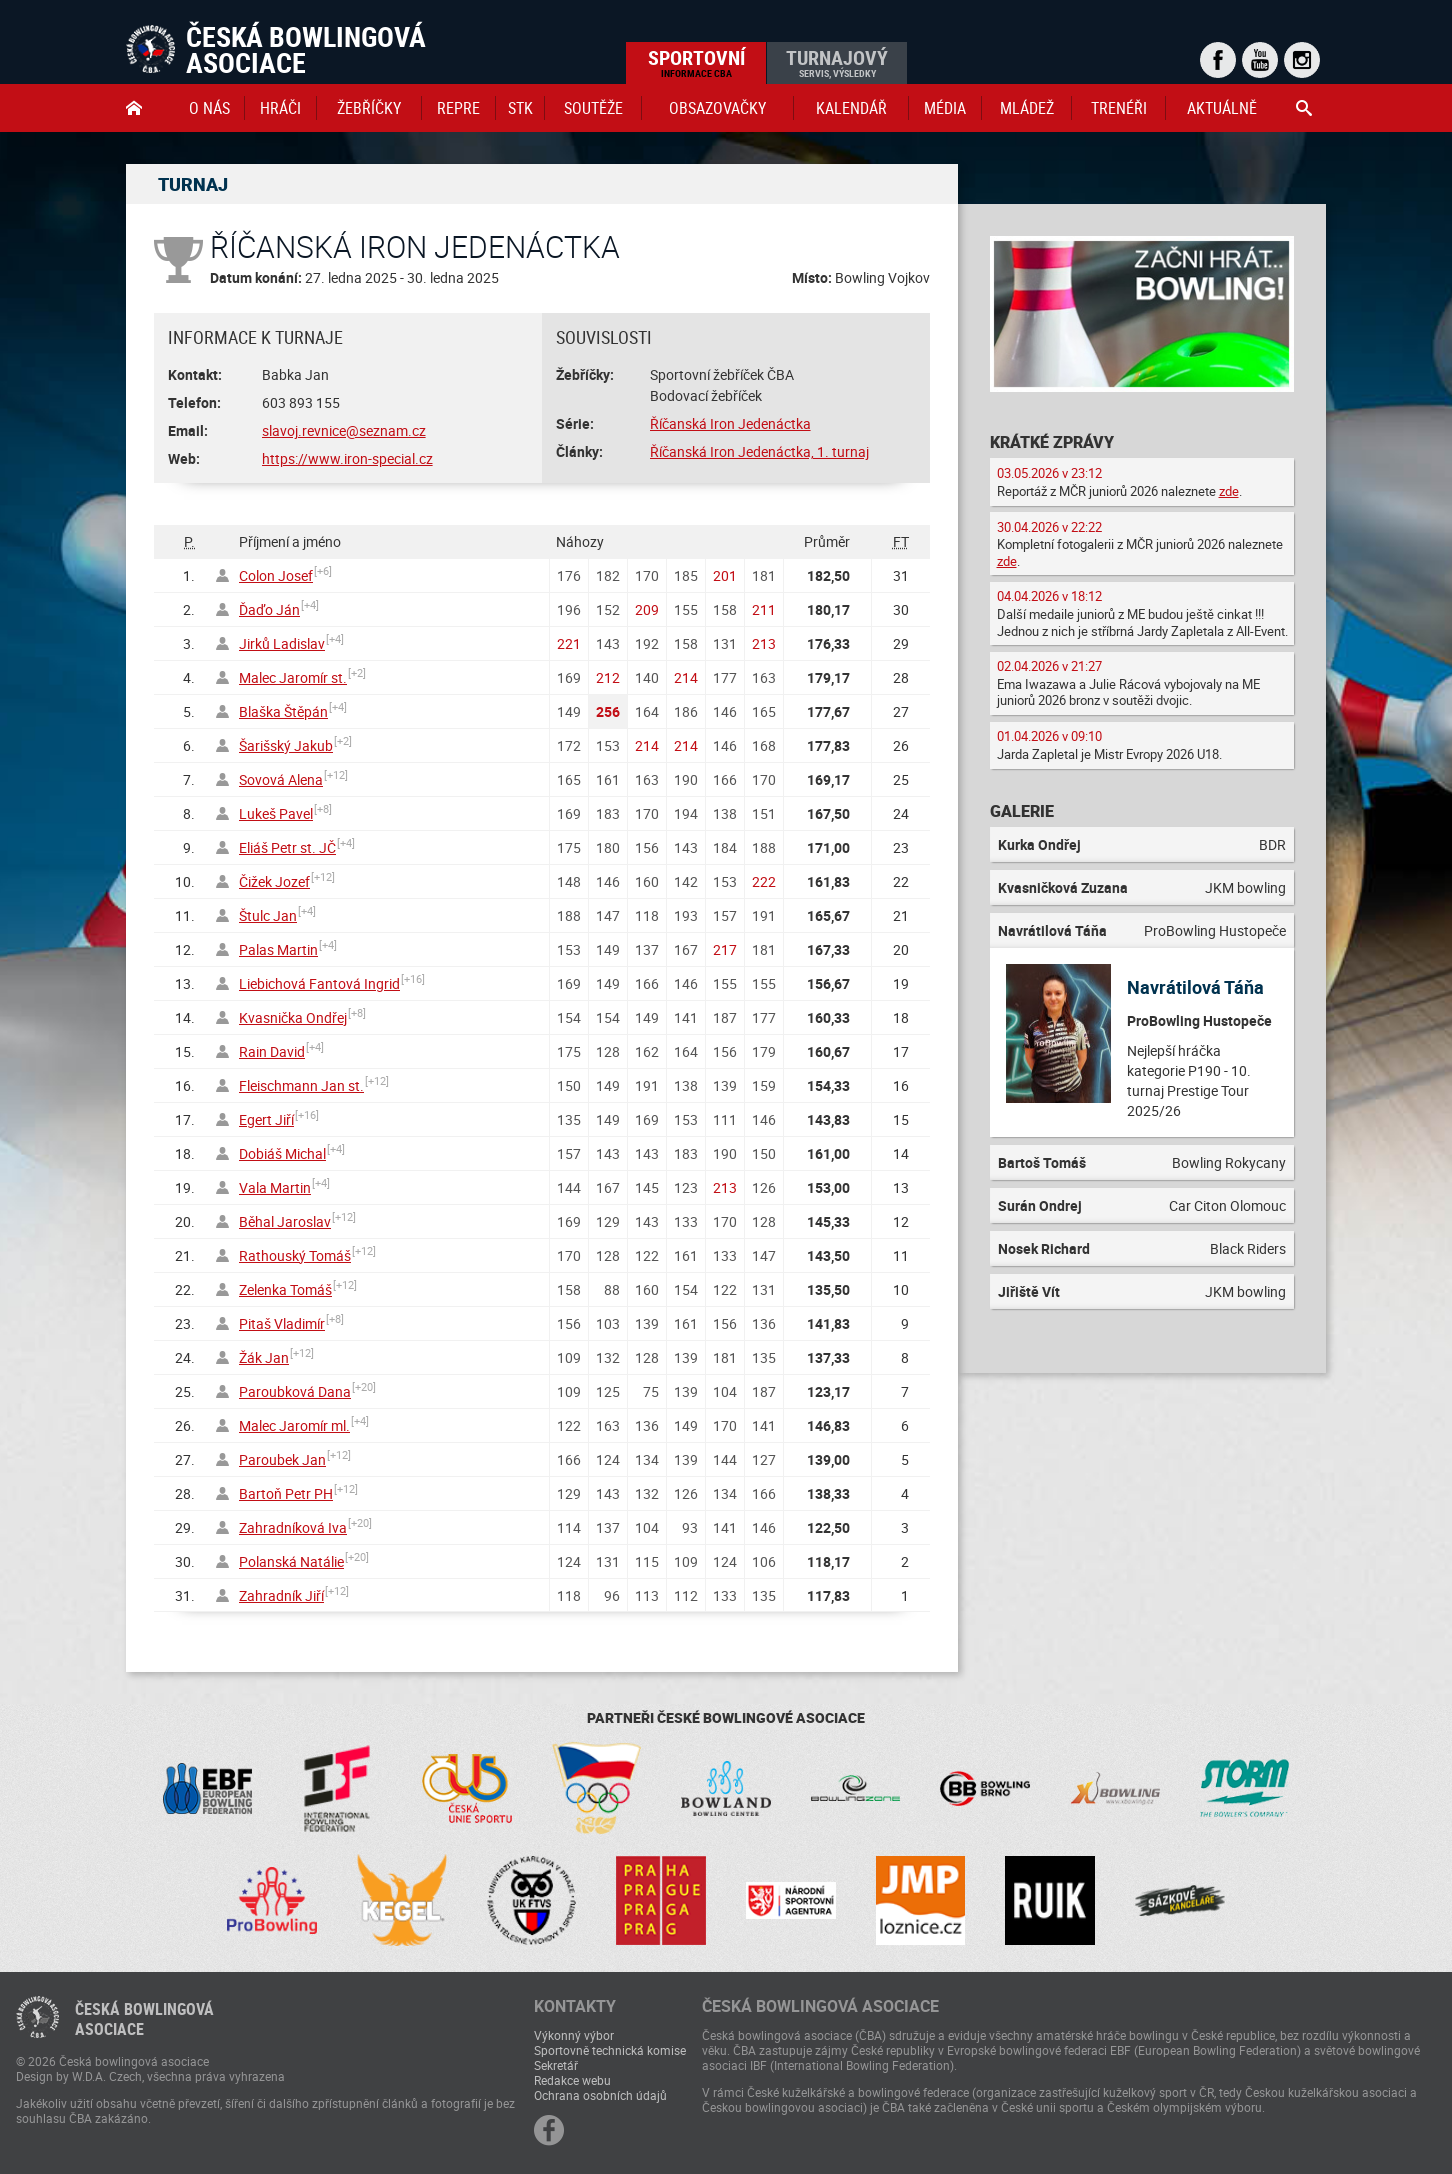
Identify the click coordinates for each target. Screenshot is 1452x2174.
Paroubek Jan (282, 1459)
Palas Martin (278, 949)
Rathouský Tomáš (295, 1255)
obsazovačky (717, 108)
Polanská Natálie (291, 1561)
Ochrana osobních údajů (600, 2095)
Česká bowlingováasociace (144, 2019)
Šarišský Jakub (286, 745)
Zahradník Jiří (281, 1595)
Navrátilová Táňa (1195, 987)
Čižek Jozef (274, 881)
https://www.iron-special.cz (347, 458)
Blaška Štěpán (283, 711)
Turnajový (837, 62)
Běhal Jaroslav (285, 1221)
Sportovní (696, 62)
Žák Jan (264, 1357)
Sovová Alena (281, 779)
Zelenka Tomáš (285, 1289)
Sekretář (556, 2065)
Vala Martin (275, 1187)
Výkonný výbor (574, 2035)
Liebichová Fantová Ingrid (319, 983)
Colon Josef (276, 575)
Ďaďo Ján (269, 609)
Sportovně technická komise (610, 2050)
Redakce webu (572, 2080)
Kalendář (851, 108)
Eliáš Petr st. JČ (287, 847)
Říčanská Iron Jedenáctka (730, 423)
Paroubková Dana (295, 1391)
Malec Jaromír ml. (294, 1425)
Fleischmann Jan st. (301, 1085)
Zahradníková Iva (293, 1527)
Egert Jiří (266, 1119)
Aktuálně (1222, 108)
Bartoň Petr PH (286, 1493)
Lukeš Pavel (276, 813)
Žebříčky (369, 108)
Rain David (272, 1051)
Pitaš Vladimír (282, 1323)
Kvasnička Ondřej (293, 1017)
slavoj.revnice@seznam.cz (344, 430)
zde (1229, 491)
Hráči (280, 108)
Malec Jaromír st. (293, 677)
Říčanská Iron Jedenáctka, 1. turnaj (759, 451)
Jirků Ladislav (282, 643)
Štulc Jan (268, 915)
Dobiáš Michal (282, 1153)
